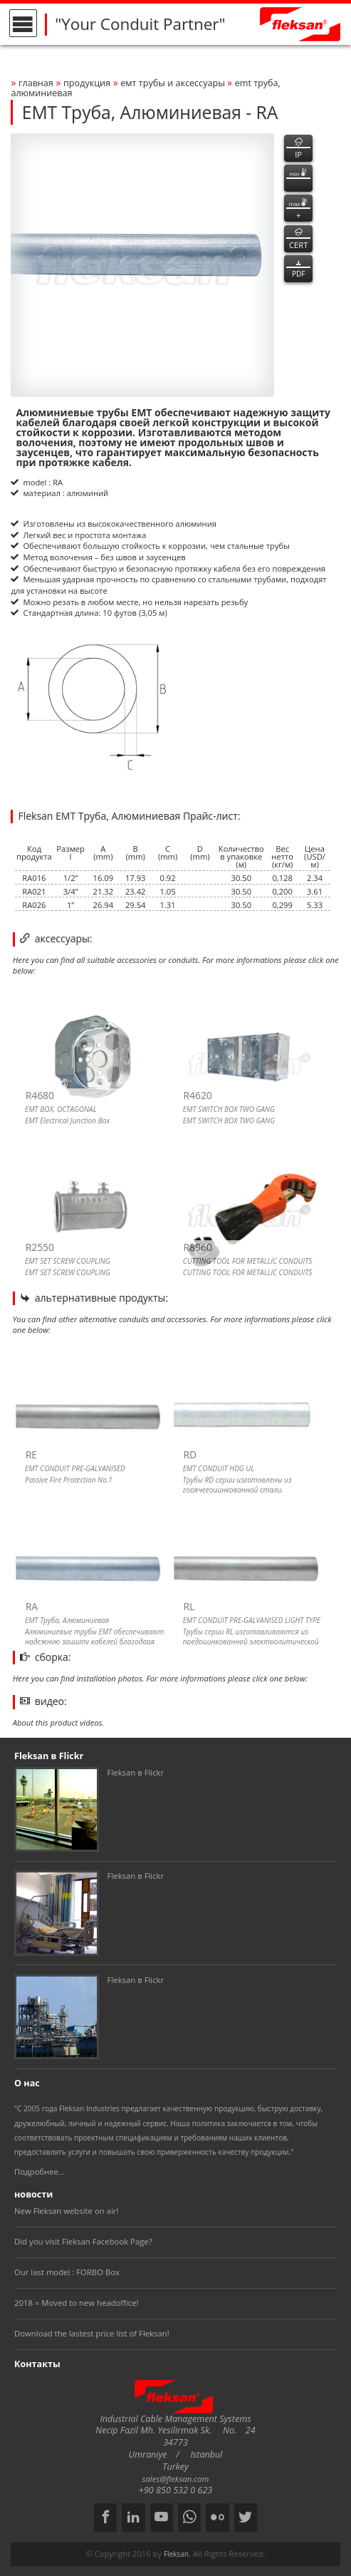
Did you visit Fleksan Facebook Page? (83, 2241)
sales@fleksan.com (175, 2478)
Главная (36, 83)
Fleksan (176, 2554)
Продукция (86, 83)
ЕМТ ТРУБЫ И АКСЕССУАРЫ (173, 83)
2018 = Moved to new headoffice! (76, 2302)
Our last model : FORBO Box (67, 2272)
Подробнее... (39, 2171)
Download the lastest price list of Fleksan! (91, 2333)
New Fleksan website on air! (66, 2210)
